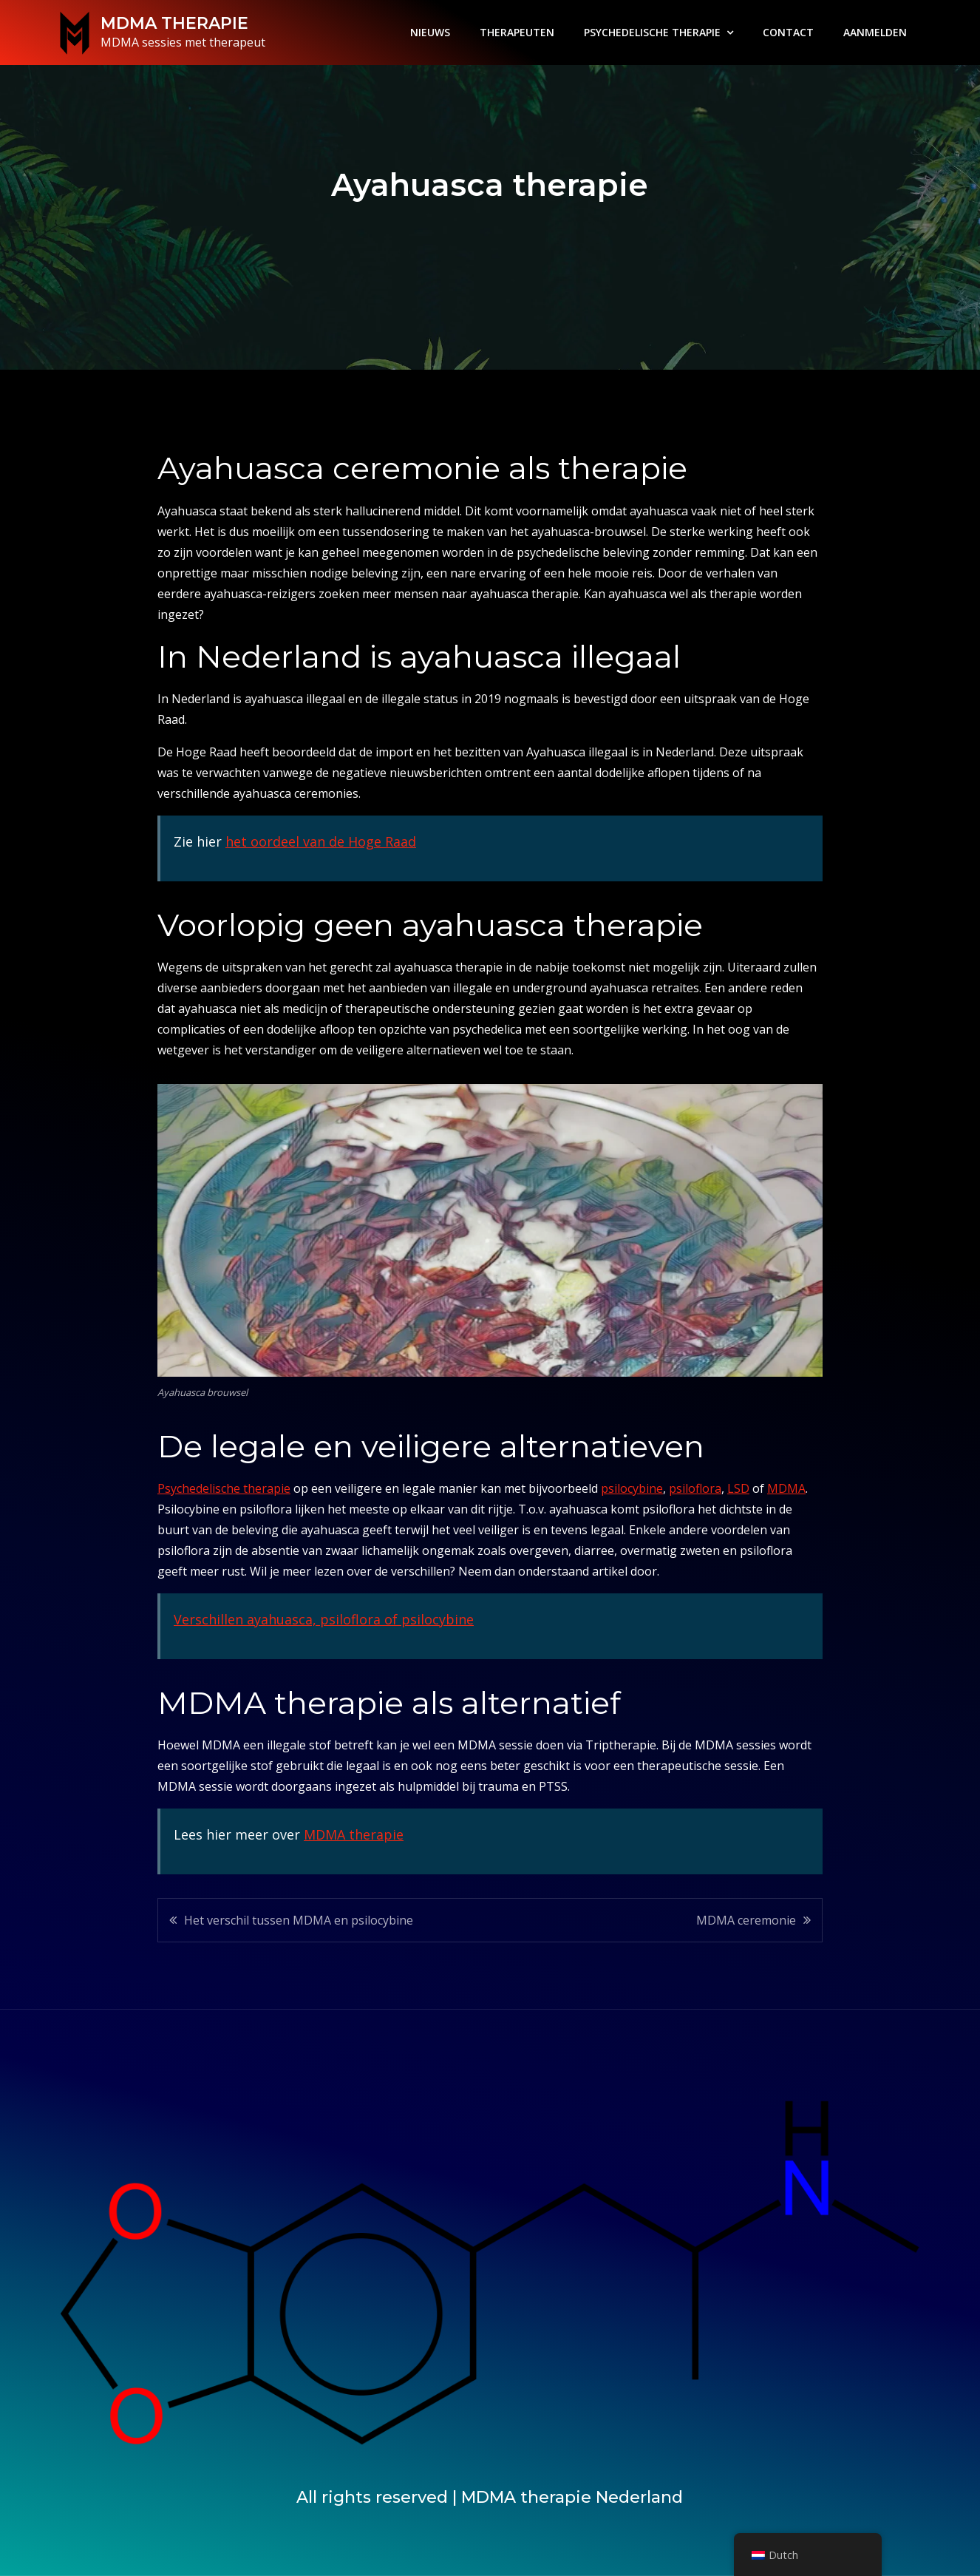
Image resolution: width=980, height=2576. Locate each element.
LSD (738, 1488)
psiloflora (695, 1488)
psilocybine (632, 1488)
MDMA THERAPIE (174, 23)
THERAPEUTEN (517, 32)
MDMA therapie (354, 1834)
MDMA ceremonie (746, 1920)
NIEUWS (430, 32)
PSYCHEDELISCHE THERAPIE (652, 32)
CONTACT (788, 32)
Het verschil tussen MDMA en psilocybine (298, 1920)
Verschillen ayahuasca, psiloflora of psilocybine (324, 1619)
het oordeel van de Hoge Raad (320, 841)
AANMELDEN (875, 32)
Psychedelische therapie (223, 1488)
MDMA (786, 1488)
